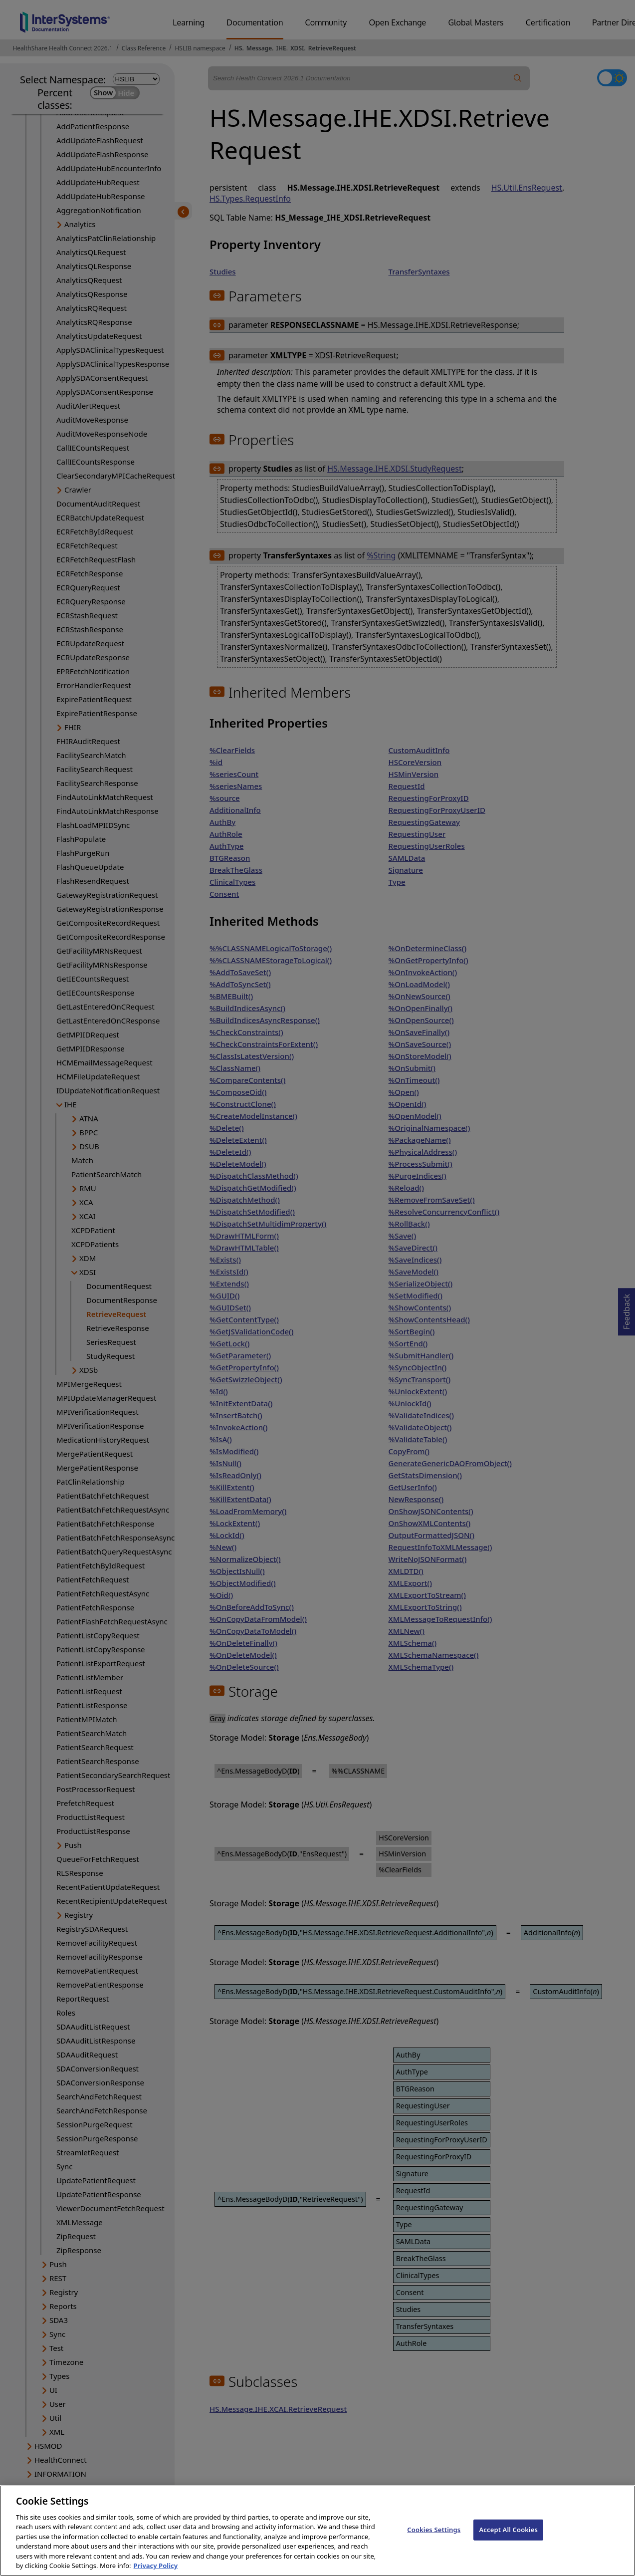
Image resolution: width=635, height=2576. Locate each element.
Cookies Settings (433, 2540)
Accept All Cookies (508, 2540)
